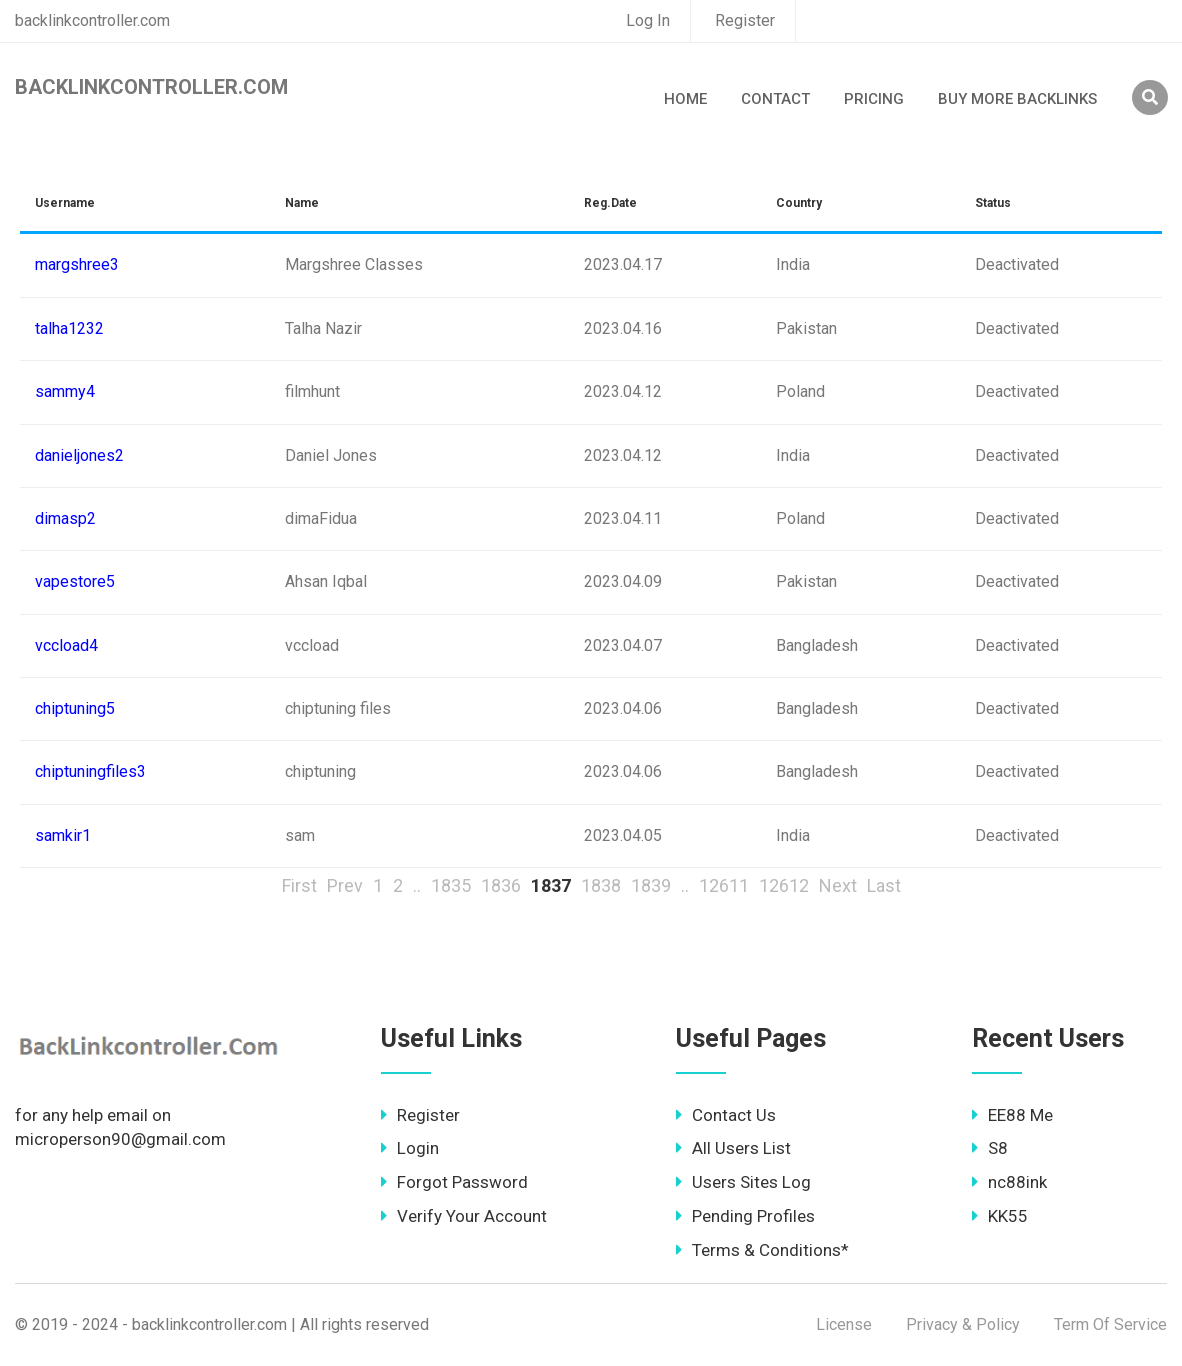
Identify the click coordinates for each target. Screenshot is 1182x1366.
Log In (648, 20)
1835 (451, 885)
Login (410, 1148)
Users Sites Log (743, 1182)
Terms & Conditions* (762, 1250)
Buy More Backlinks (1017, 99)
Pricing (874, 99)
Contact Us (726, 1115)
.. (417, 885)
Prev (345, 885)
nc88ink (1009, 1182)
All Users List (733, 1148)
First (299, 885)
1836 (501, 885)
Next (838, 885)
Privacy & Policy (963, 1324)
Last (884, 885)
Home (685, 99)
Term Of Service (1110, 1324)
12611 (724, 885)
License (844, 1324)
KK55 (1000, 1216)
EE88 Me (1012, 1115)
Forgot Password (454, 1182)
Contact (775, 99)
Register (745, 20)
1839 (651, 885)
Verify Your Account (464, 1216)
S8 (990, 1148)
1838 (601, 885)
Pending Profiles (745, 1216)
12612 (784, 885)
